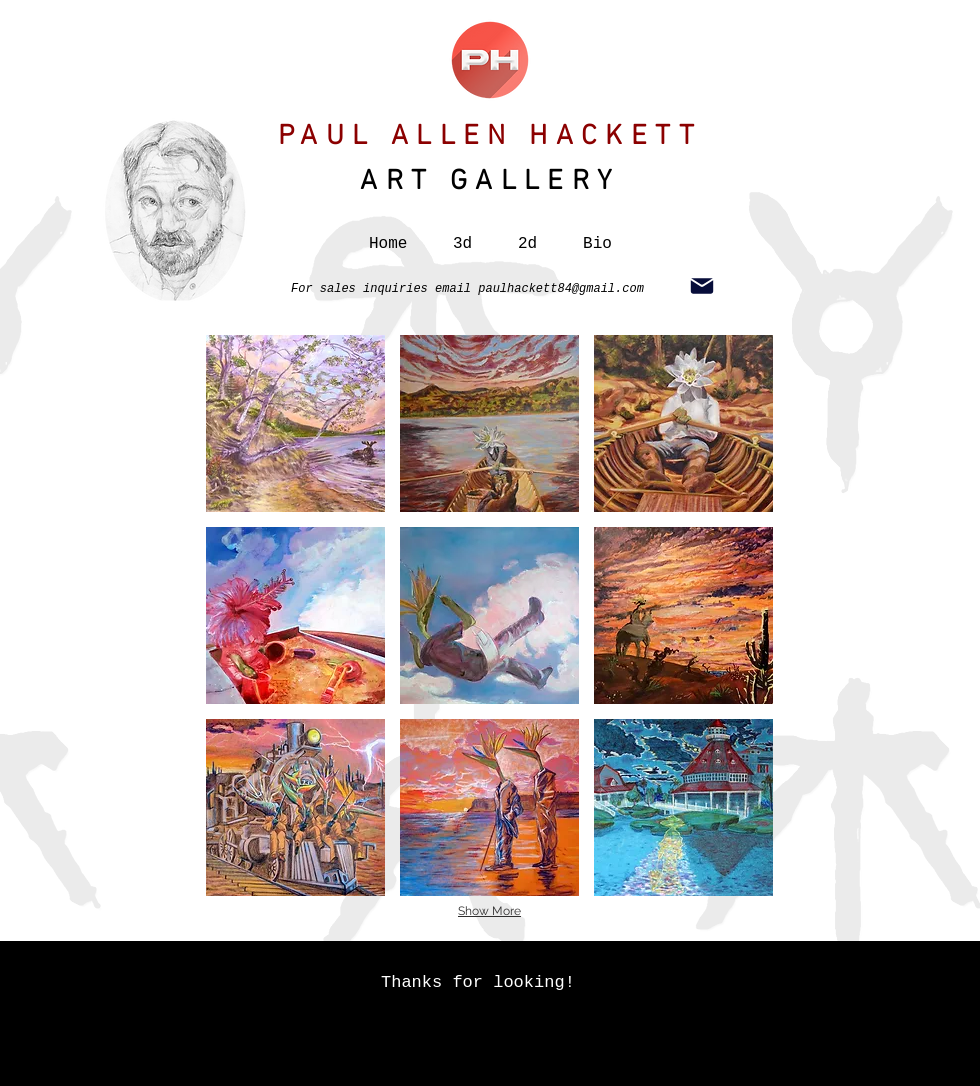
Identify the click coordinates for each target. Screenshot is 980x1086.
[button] (462, 235)
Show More (489, 911)
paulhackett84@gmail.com (561, 289)
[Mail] (702, 286)
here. (736, 1073)
